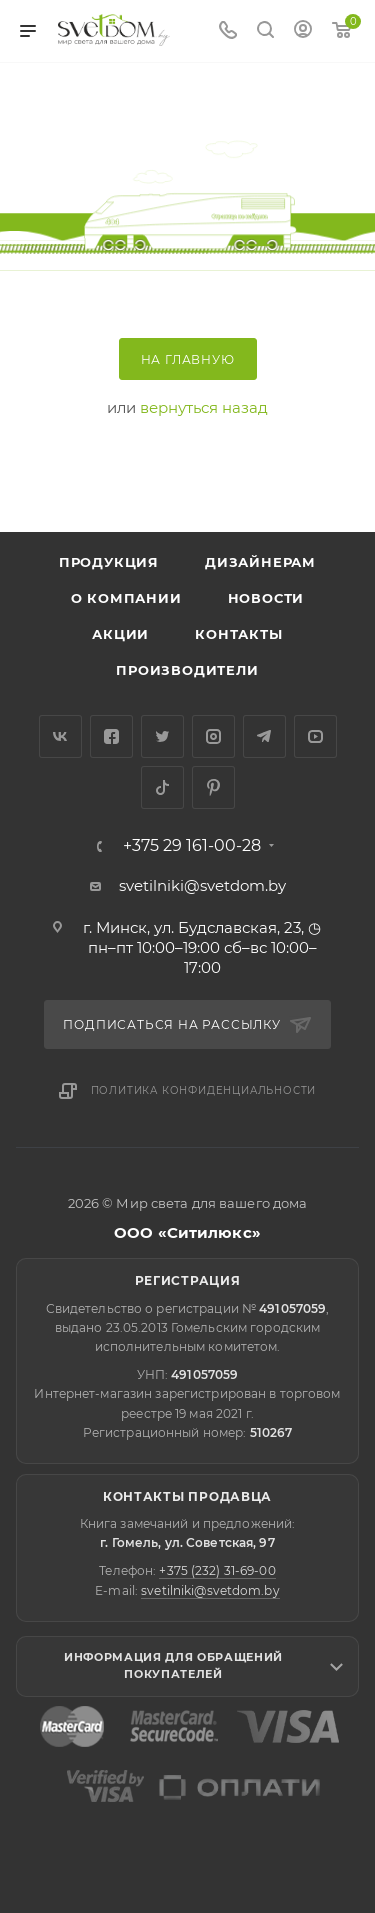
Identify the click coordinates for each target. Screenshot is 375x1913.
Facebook (111, 736)
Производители (187, 670)
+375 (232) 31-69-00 (217, 1570)
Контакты (238, 634)
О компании (126, 598)
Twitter (162, 736)
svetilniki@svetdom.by (202, 885)
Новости (266, 598)
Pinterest (213, 787)
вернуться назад (204, 407)
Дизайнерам (260, 562)
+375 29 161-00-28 (192, 846)
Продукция (109, 562)
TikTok (162, 787)
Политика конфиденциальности (204, 1090)
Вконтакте (60, 736)
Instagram (213, 736)
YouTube (315, 736)
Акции (120, 634)
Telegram (264, 736)
